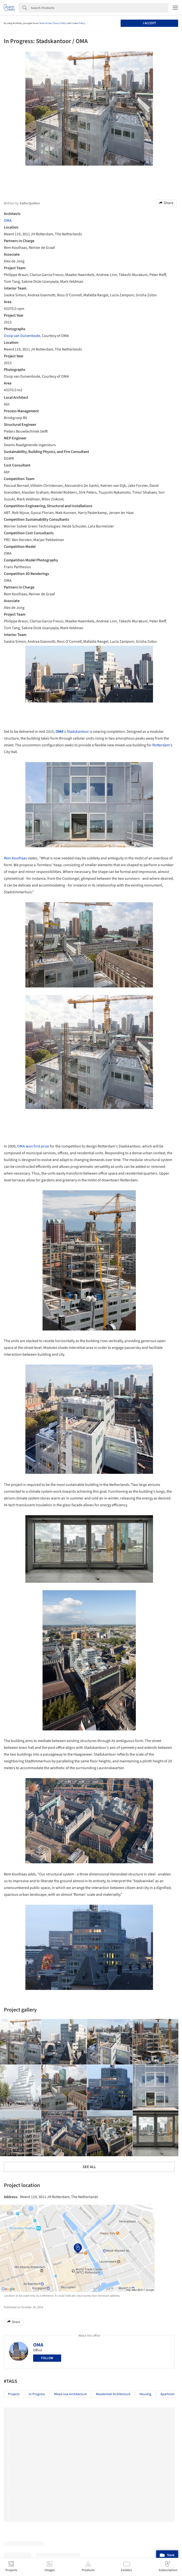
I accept (149, 23)
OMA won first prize (33, 1146)
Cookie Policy (78, 23)
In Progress (37, 2394)
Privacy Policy (59, 23)
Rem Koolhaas (15, 858)
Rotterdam (161, 745)
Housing (145, 2394)
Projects (14, 2394)
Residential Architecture (113, 2394)
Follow (47, 2358)
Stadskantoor (78, 731)
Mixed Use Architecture (70, 2394)
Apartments (169, 2394)
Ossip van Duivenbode (22, 335)
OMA (8, 220)
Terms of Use (45, 23)
